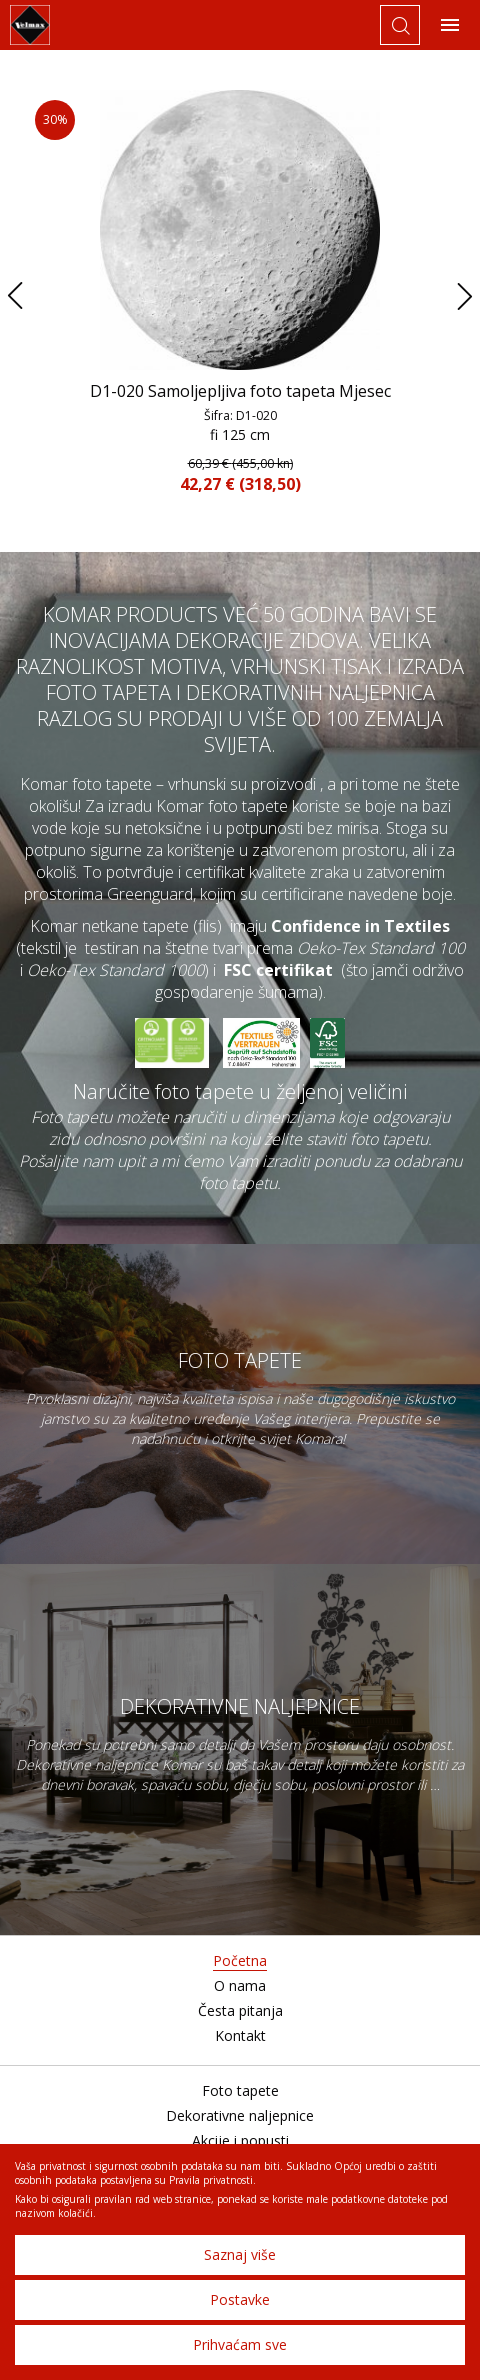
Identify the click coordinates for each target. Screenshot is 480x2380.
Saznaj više (240, 2254)
